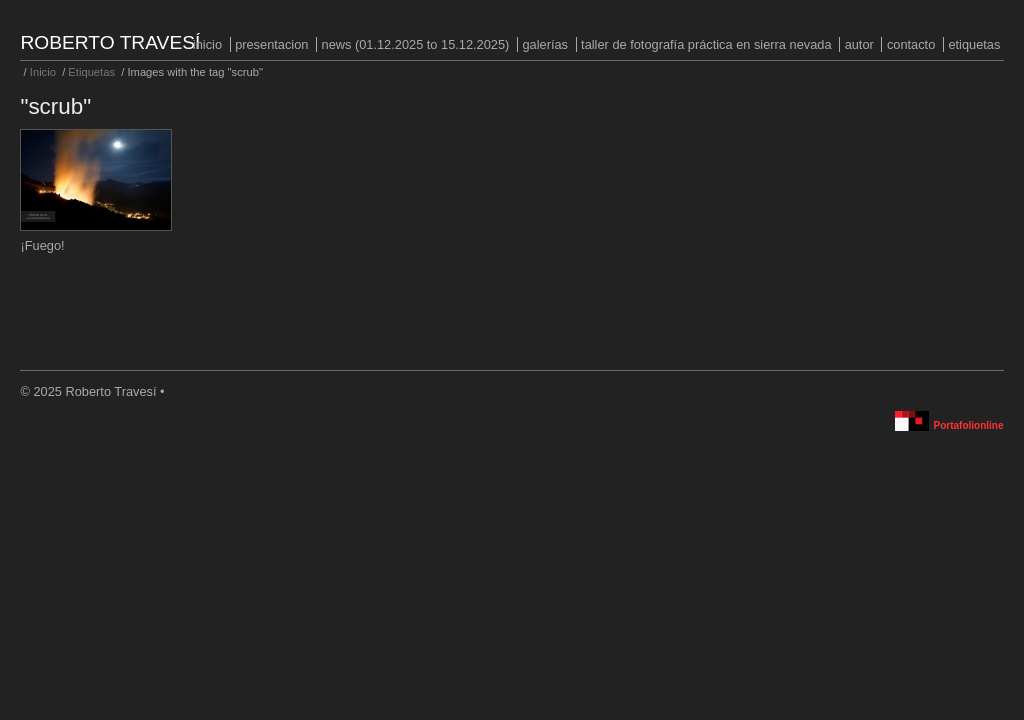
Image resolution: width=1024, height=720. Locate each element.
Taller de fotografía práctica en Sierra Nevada (706, 44)
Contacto (911, 44)
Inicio (207, 44)
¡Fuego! (42, 245)
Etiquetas (974, 44)
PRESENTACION (271, 44)
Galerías (545, 44)
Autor (859, 44)
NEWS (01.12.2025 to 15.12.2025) (416, 44)
